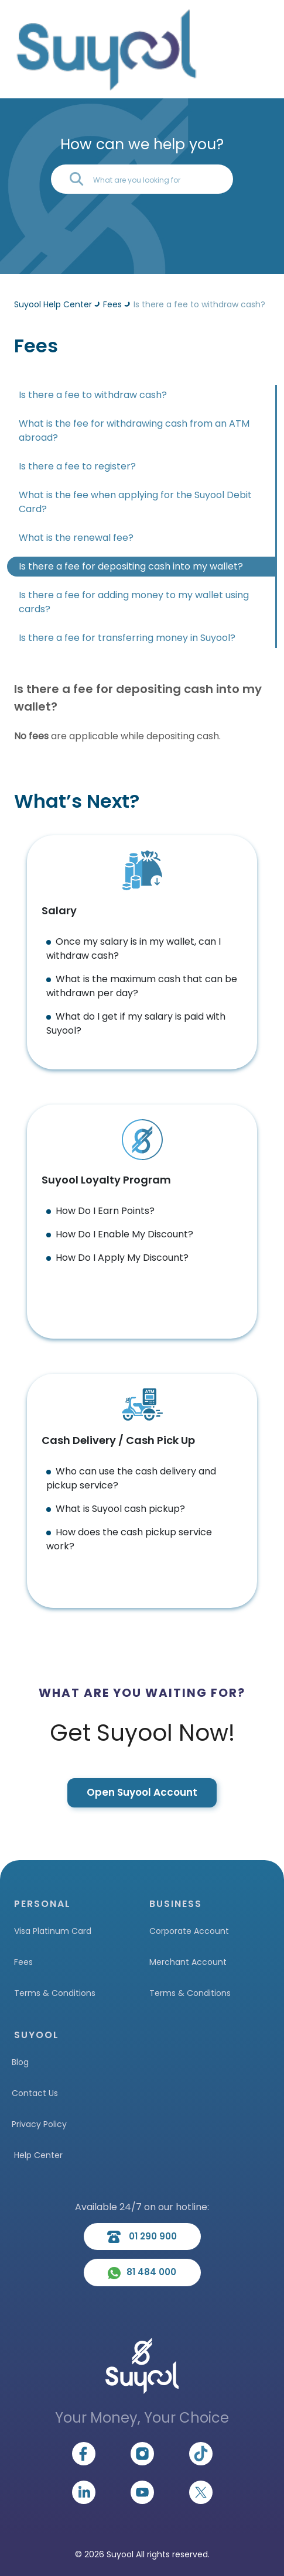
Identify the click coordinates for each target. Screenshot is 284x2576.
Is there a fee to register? (77, 466)
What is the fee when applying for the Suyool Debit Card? (135, 502)
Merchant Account (188, 1962)
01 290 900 (142, 2236)
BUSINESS (175, 1903)
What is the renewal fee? (76, 537)
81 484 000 (142, 2272)
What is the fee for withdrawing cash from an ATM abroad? (134, 430)
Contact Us (35, 2093)
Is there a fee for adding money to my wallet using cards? (134, 602)
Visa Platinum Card (52, 1931)
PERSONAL (42, 1903)
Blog (20, 2062)
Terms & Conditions (54, 1993)
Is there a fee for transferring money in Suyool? (127, 637)
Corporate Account (189, 1931)
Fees (23, 1962)
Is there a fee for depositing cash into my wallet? (131, 566)
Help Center (38, 2155)
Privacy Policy (39, 2124)
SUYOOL (36, 2035)
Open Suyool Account (142, 1792)
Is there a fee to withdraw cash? (93, 395)
